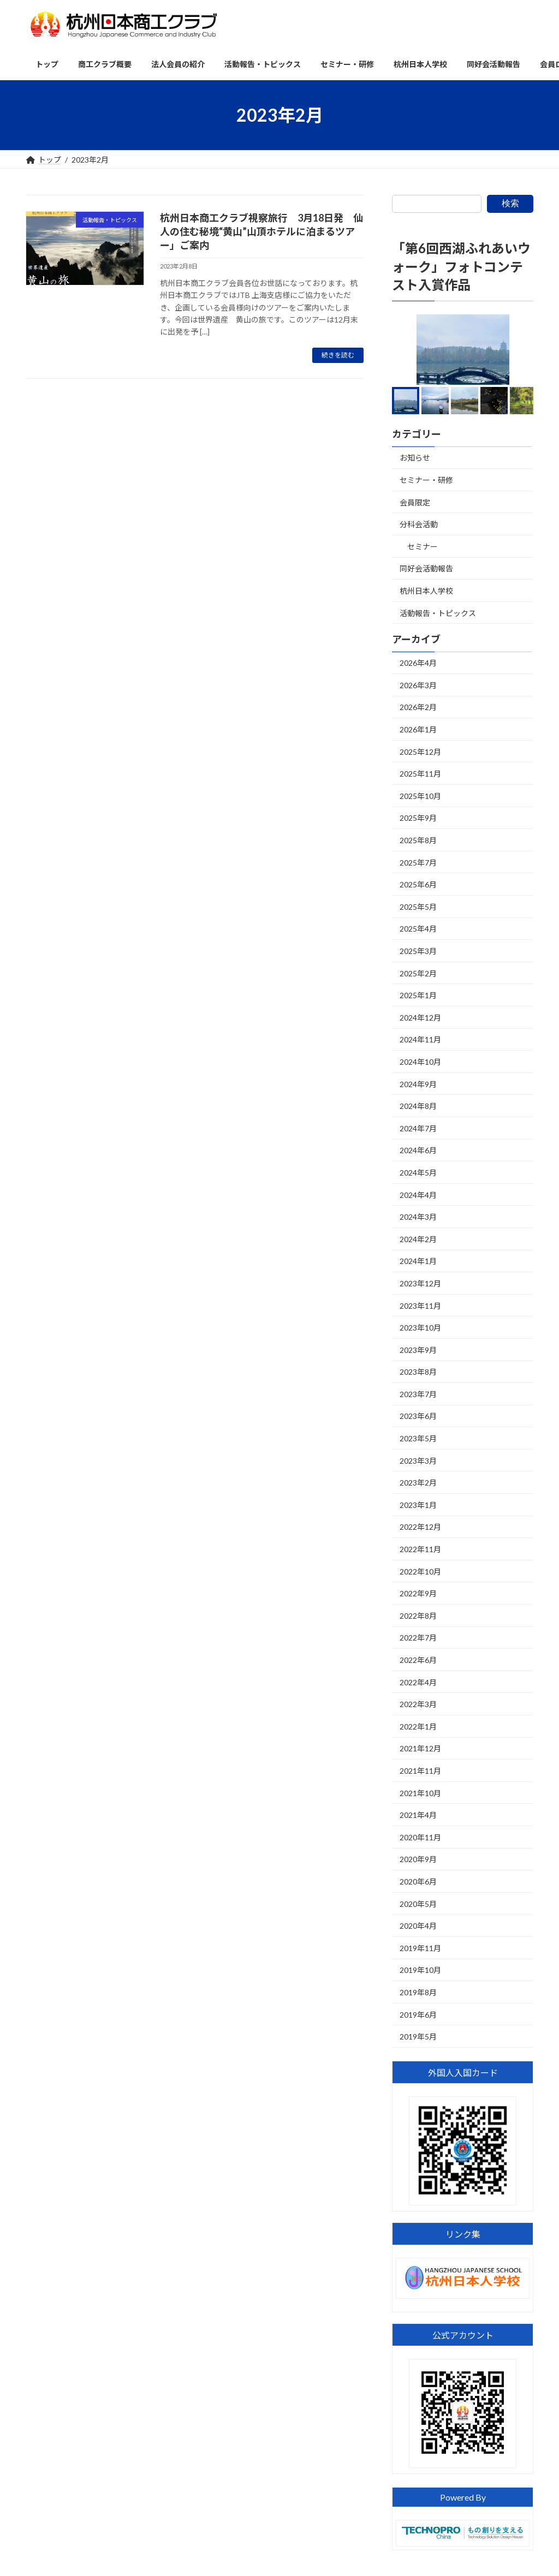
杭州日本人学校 (426, 590)
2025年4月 (418, 929)
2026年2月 (418, 707)
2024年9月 (418, 1084)
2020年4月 (418, 1925)
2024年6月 (418, 1150)
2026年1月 (418, 729)
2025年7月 (418, 862)
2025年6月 (418, 884)
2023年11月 (420, 1305)
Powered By (462, 2497)
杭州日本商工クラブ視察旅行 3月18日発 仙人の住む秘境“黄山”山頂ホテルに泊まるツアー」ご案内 (261, 231)
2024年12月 (420, 1017)
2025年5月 (418, 906)
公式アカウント (462, 2335)
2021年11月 (420, 1770)
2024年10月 (420, 1061)
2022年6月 (418, 1660)
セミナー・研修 (426, 480)
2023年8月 (418, 1371)
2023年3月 (418, 1460)
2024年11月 (420, 1040)
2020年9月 (418, 1859)
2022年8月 (418, 1615)
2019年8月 (418, 1992)
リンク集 (462, 2234)
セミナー (422, 546)
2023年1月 (418, 1505)
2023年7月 (418, 1394)
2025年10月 (420, 796)
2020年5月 (418, 1904)
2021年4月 (418, 1815)
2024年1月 (418, 1261)
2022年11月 (420, 1549)
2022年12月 (420, 1527)
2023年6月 (418, 1416)
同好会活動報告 (426, 569)
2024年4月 (418, 1195)
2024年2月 (418, 1239)
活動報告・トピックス (438, 613)
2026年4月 (418, 662)
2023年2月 (418, 1482)
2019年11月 (420, 1948)
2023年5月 (418, 1438)
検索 (510, 203)
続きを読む (338, 355)
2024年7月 (418, 1128)
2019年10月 (420, 1970)
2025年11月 (420, 773)
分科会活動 (419, 524)
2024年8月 (418, 1106)
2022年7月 (418, 1638)
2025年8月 (418, 840)
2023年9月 (418, 1350)
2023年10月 (420, 1327)
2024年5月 (418, 1172)
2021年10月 (420, 1793)
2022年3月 (418, 1704)
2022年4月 (418, 1682)
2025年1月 (418, 995)
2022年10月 (420, 1571)
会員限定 (415, 502)
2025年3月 (418, 951)
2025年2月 (418, 973)
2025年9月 (418, 818)
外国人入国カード (462, 2072)
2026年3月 (418, 685)
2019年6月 (418, 2014)
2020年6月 (418, 1881)
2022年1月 (418, 1726)
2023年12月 (420, 1283)
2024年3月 (418, 1216)
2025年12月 (420, 751)
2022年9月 (418, 1593)
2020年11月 (420, 1837)
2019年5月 (418, 2036)
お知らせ (415, 458)
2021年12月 (420, 1749)
